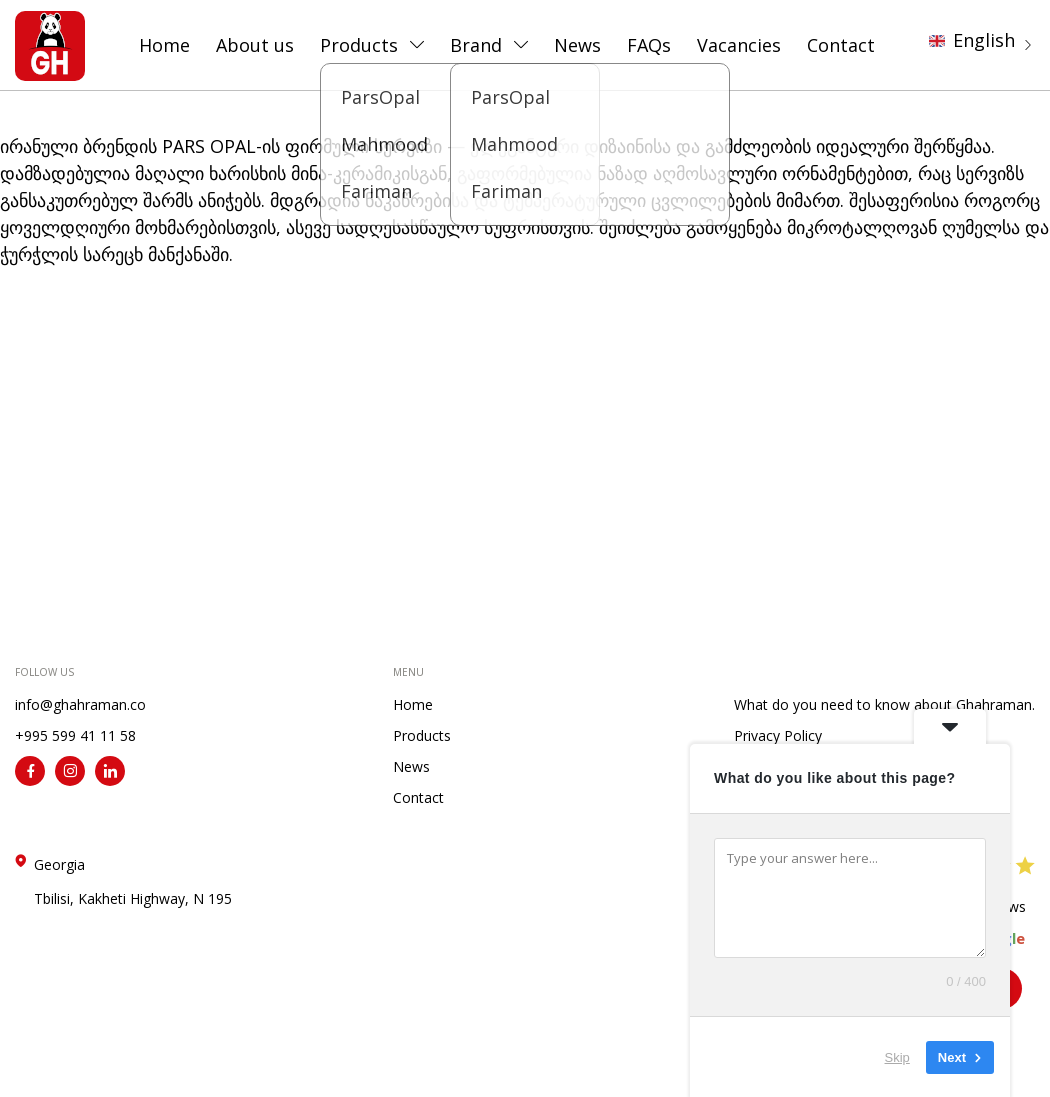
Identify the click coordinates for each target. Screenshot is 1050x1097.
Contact (841, 45)
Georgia (133, 882)
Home (164, 45)
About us (255, 45)
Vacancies (739, 45)
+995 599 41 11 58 (75, 735)
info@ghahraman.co (80, 704)
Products (359, 45)
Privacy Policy (778, 735)
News (577, 45)
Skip (897, 1056)
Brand (476, 45)
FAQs (649, 45)
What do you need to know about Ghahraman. (884, 704)
